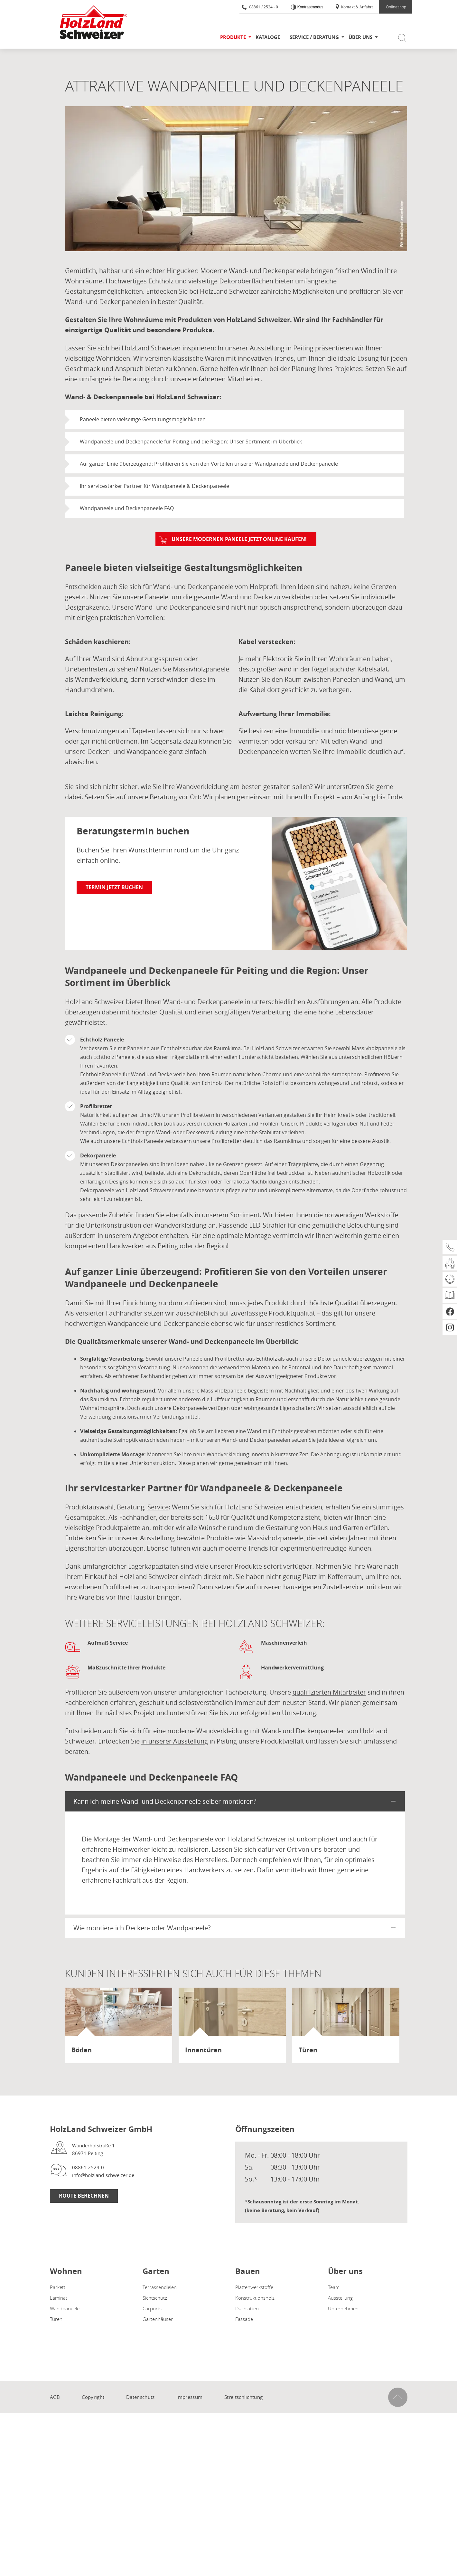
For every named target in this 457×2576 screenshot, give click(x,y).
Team (334, 2287)
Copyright (93, 2397)
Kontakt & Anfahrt (354, 6)
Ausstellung (340, 2298)
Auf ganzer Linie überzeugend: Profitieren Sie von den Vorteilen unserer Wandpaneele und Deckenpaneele (209, 463)
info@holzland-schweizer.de (103, 2175)
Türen (56, 2319)
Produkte (233, 37)
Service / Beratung (314, 37)
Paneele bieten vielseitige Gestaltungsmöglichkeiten (143, 419)
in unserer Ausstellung (174, 1741)
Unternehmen (343, 2308)
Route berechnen (84, 2195)
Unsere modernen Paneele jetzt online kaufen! (239, 539)
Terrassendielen (160, 2287)
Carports (152, 2308)
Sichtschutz (155, 2298)
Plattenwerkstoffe (254, 2287)
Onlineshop (396, 6)
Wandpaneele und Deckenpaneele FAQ (127, 508)
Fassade (244, 2319)
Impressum (189, 2397)
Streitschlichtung (243, 2397)
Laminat (58, 2298)
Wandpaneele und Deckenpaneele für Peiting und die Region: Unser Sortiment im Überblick (191, 441)
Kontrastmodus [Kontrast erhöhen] (309, 7)
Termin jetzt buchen (114, 887)
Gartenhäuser (158, 2319)
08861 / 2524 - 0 (260, 6)
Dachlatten (247, 2308)
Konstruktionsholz (255, 2298)
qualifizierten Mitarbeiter (329, 1692)
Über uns (360, 37)
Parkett (57, 2287)
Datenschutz (140, 2397)
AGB (55, 2397)
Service (158, 1507)
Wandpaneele (64, 2308)
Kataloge (268, 37)
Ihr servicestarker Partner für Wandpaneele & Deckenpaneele (154, 486)
